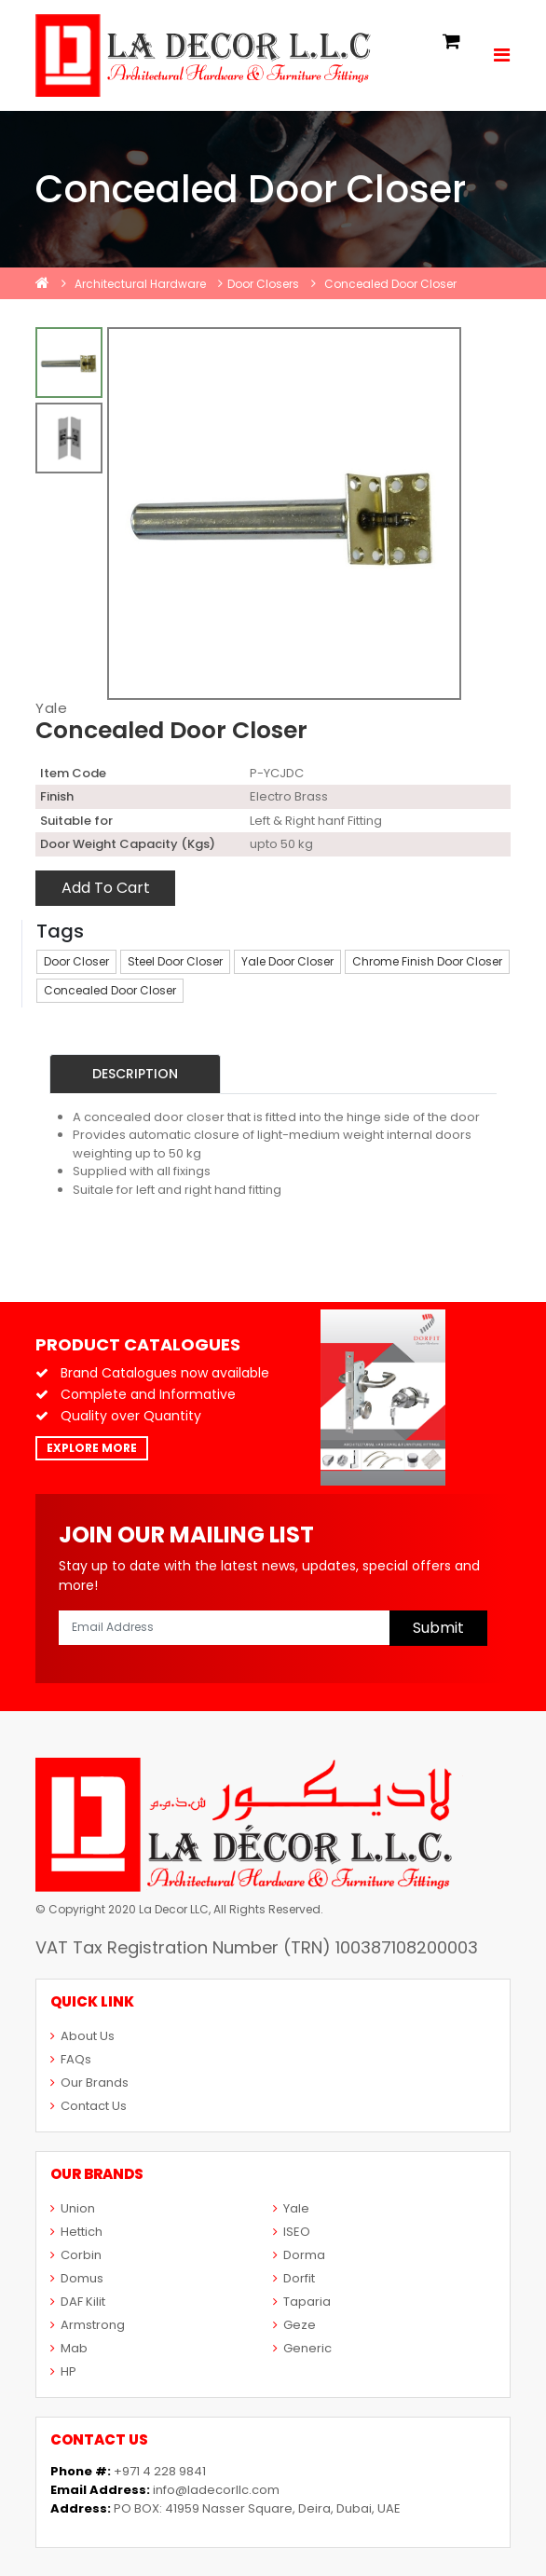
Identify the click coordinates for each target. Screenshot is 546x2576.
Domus (76, 2278)
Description (135, 1073)
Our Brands (89, 2082)
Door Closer (76, 961)
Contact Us (88, 2106)
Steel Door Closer (175, 961)
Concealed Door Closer (390, 284)
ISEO (291, 2231)
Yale (51, 708)
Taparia (302, 2301)
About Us (82, 2036)
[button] (451, 42)
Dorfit (294, 2278)
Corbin (76, 2255)
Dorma (299, 2255)
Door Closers (263, 284)
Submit (438, 1627)
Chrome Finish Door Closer (427, 961)
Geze (294, 2325)
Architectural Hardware (140, 284)
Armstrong (87, 2325)
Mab (69, 2348)
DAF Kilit (77, 2301)
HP (63, 2371)
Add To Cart (105, 887)
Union (72, 2208)
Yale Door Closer (287, 961)
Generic (302, 2348)
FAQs (70, 2059)
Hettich (76, 2231)
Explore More (92, 1448)
